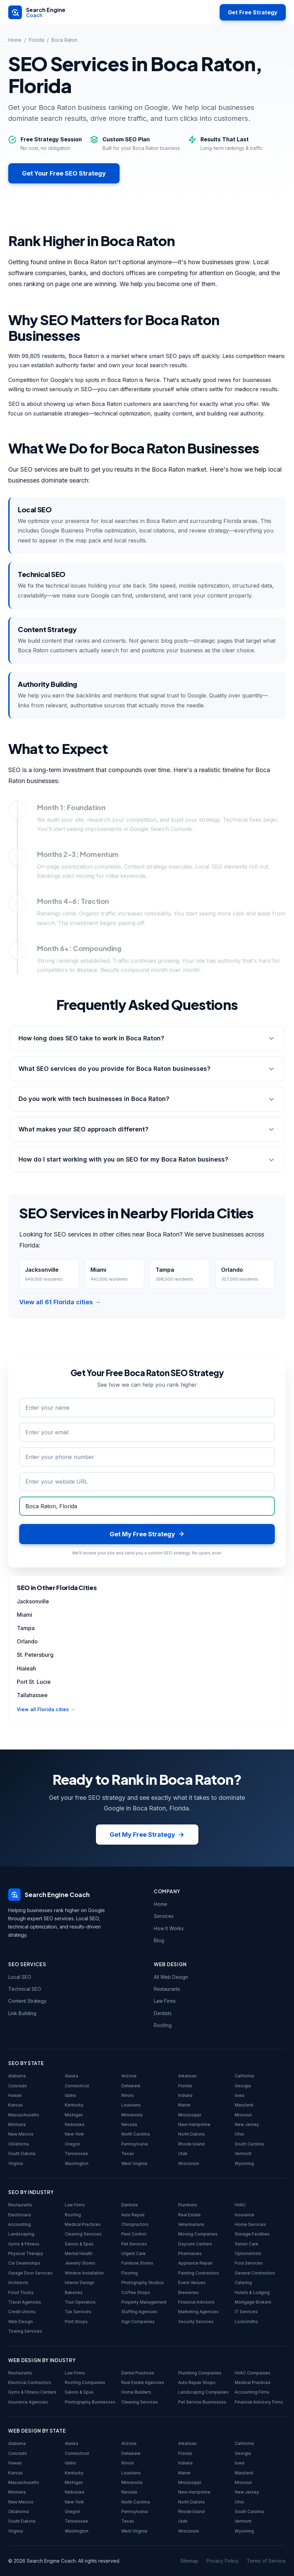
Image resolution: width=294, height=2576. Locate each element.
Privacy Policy (222, 2561)
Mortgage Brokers (253, 2302)
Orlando (27, 1641)
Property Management (144, 2302)
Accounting (19, 2224)
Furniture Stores (137, 2263)
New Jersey (247, 2124)
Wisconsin (188, 2163)
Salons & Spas (79, 2243)
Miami (24, 1614)
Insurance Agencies (28, 2402)
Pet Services (134, 2243)
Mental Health (79, 2253)
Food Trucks (21, 2292)
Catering (243, 2282)
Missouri (243, 2114)
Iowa (239, 2095)
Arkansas (187, 2075)
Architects (18, 2282)
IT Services (246, 2311)
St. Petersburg (35, 1654)
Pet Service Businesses (202, 2402)
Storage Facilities (252, 2234)
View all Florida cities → (46, 1709)
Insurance (244, 2214)
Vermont (243, 2153)
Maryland (244, 2104)
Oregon (72, 2143)
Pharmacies (190, 2253)
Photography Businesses (90, 2402)
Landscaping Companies (203, 2392)
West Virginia (134, 2163)
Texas (127, 2153)
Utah (182, 2153)
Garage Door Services (30, 2273)
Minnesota (132, 2114)
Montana (17, 2124)
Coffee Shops (135, 2292)
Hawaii (15, 2095)
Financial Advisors (196, 2302)
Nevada (129, 2124)
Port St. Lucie (34, 1681)
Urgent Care (133, 2253)
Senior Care (246, 2243)
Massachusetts (23, 2114)
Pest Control (133, 2234)
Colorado (17, 2085)
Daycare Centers (195, 2243)
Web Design (20, 2321)
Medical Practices (83, 2224)
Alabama (17, 2075)
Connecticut (77, 2085)
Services (164, 1916)
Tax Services (78, 2311)
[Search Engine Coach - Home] (36, 12)
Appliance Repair (195, 2263)
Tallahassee (32, 1695)
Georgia (243, 2085)
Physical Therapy (25, 2253)
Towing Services (25, 2331)
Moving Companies (198, 2234)
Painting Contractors (198, 2273)
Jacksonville (33, 1601)
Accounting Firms (252, 2392)
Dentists (163, 2013)
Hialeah (26, 1668)
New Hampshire (194, 2124)
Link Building (22, 2013)
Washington (76, 2163)
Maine (184, 2104)
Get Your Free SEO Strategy (64, 173)
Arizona (128, 2075)
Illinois (127, 2095)
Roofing (163, 2025)
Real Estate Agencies (142, 2382)
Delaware (130, 2085)
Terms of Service (266, 2561)
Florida (36, 40)
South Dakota (21, 2153)
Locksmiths (246, 2321)
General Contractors (255, 2273)
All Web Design (171, 1977)
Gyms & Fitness (23, 2243)
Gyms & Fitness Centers (32, 2392)
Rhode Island (191, 2143)
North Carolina (135, 2134)
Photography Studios (142, 2282)
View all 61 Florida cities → (60, 1302)
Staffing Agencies (139, 2311)
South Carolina (249, 2143)
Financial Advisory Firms (259, 2402)
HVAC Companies (252, 2372)
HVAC (240, 2204)
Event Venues (192, 2282)
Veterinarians (191, 2224)
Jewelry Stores (80, 2263)
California (244, 2075)
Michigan (74, 2114)
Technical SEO (24, 1989)
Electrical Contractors (29, 2382)
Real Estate (189, 2214)
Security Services (195, 2321)
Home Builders (136, 2392)
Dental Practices (137, 2372)
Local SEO (19, 1977)
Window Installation (84, 2273)
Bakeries (74, 2292)
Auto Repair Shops (197, 2382)
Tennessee (76, 2153)
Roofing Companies (85, 2382)
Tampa (26, 1628)
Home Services (250, 2224)
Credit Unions (22, 2311)
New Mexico (21, 2134)
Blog (159, 1940)
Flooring (129, 2273)
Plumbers (187, 2204)
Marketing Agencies (198, 2311)
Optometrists (248, 2253)
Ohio (239, 2134)
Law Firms (165, 2001)
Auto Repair (133, 2214)
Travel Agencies (24, 2302)
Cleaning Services (83, 2234)
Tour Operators (80, 2302)
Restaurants (167, 1989)
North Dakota (191, 2134)
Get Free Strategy (253, 12)
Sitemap (189, 2561)
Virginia (15, 2163)
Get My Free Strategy (147, 1834)
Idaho (70, 2095)
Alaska (71, 2075)
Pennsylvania (134, 2143)
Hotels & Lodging (252, 2292)
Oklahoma (18, 2143)
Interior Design (79, 2282)
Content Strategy (27, 2001)
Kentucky (74, 2104)
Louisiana (130, 2104)
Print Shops (76, 2321)
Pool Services (249, 2263)
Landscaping (21, 2234)
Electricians (19, 2214)
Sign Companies (138, 2321)
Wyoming (244, 2163)
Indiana (185, 2095)
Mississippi (189, 2114)
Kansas (15, 2104)
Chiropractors (135, 2224)
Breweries (188, 2292)
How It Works (169, 1928)
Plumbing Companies (199, 2372)
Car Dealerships (24, 2263)
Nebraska (74, 2124)
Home (15, 40)
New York (74, 2134)
